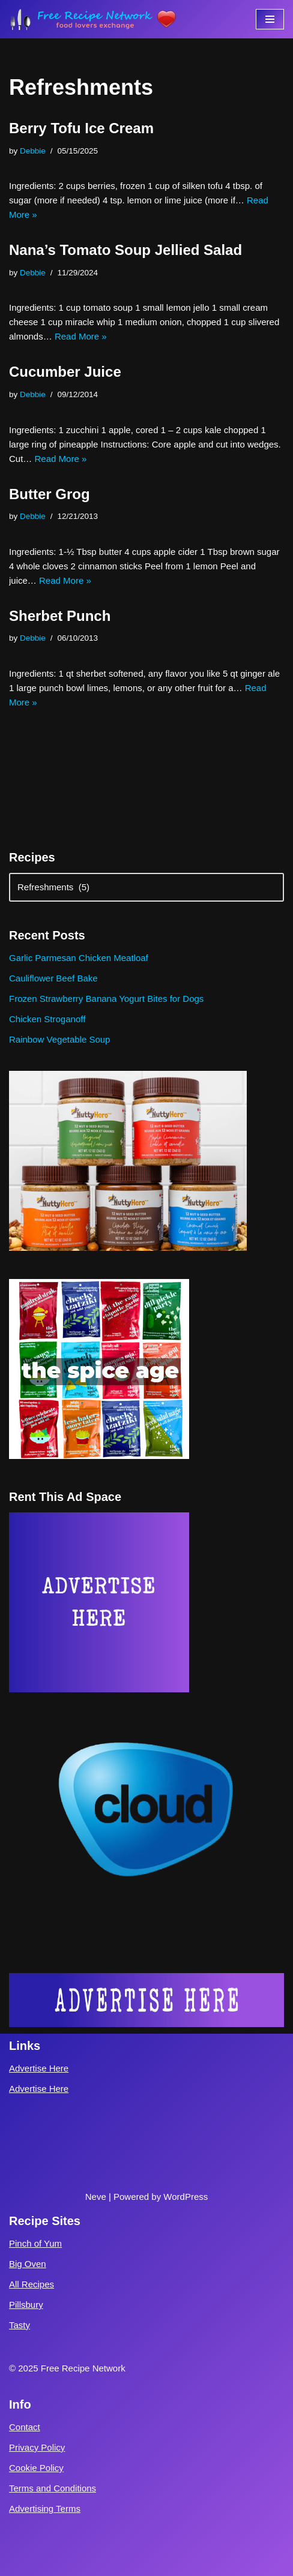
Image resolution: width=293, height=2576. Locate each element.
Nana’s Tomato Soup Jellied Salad (125, 250)
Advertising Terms (44, 2508)
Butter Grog (49, 494)
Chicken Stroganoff (47, 1019)
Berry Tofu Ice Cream (81, 128)
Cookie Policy (36, 2468)
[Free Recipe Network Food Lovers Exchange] (93, 19)
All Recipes (31, 2284)
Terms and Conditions (52, 2488)
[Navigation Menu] (270, 19)
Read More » (81, 336)
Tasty (19, 2325)
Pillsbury (26, 2304)
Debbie (33, 150)
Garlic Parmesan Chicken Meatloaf (78, 958)
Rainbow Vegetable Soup (59, 1039)
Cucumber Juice (65, 372)
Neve (95, 2196)
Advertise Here (38, 2068)
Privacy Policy (37, 2447)
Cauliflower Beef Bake (53, 978)
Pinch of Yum (35, 2243)
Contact (24, 2427)
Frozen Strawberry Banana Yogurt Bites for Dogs (106, 998)
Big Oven (27, 2264)
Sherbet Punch (59, 616)
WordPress (185, 2196)
